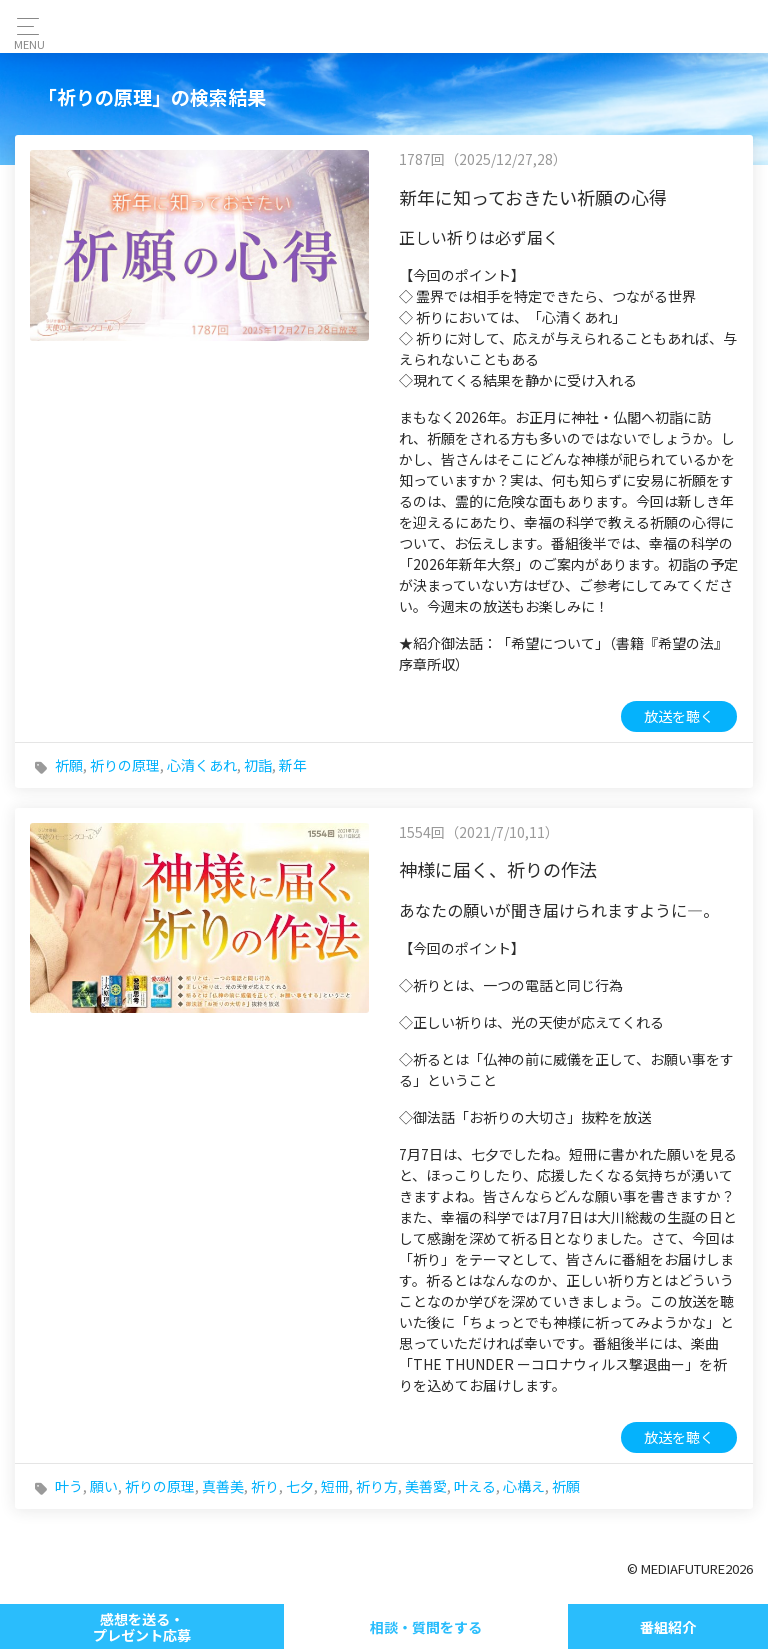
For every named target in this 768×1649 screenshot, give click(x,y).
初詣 (258, 765)
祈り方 (377, 1486)
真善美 (223, 1486)
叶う (69, 1486)
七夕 (300, 1486)
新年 (293, 765)
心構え (524, 1486)
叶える (475, 1486)
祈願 (69, 765)
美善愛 (426, 1486)
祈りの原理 (125, 765)
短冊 (335, 1486)
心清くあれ (202, 765)
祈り (265, 1486)
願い (104, 1486)
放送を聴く (679, 716)
